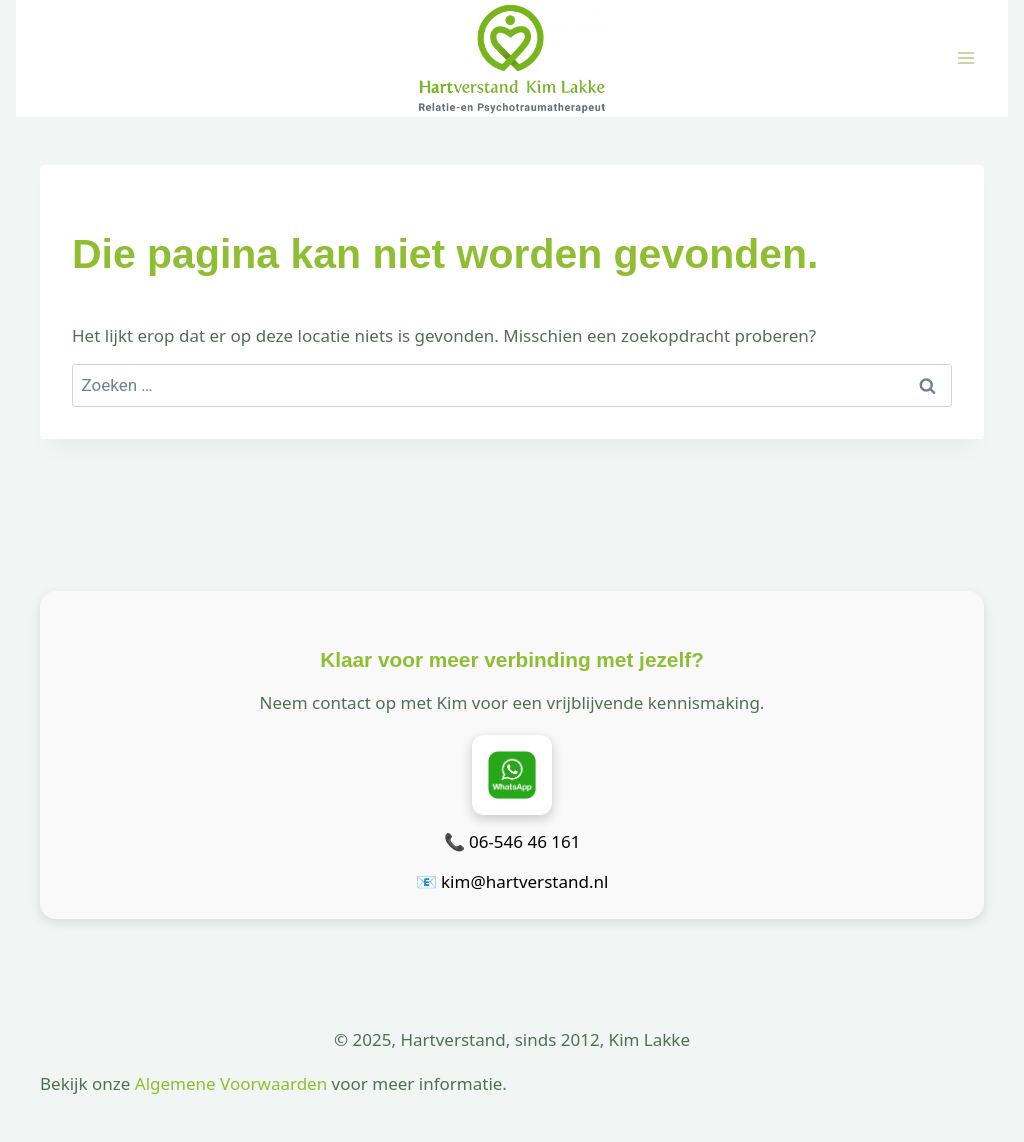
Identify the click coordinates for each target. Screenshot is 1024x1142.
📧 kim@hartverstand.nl (512, 881)
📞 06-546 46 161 (512, 841)
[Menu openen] (965, 58)
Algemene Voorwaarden (231, 1083)
